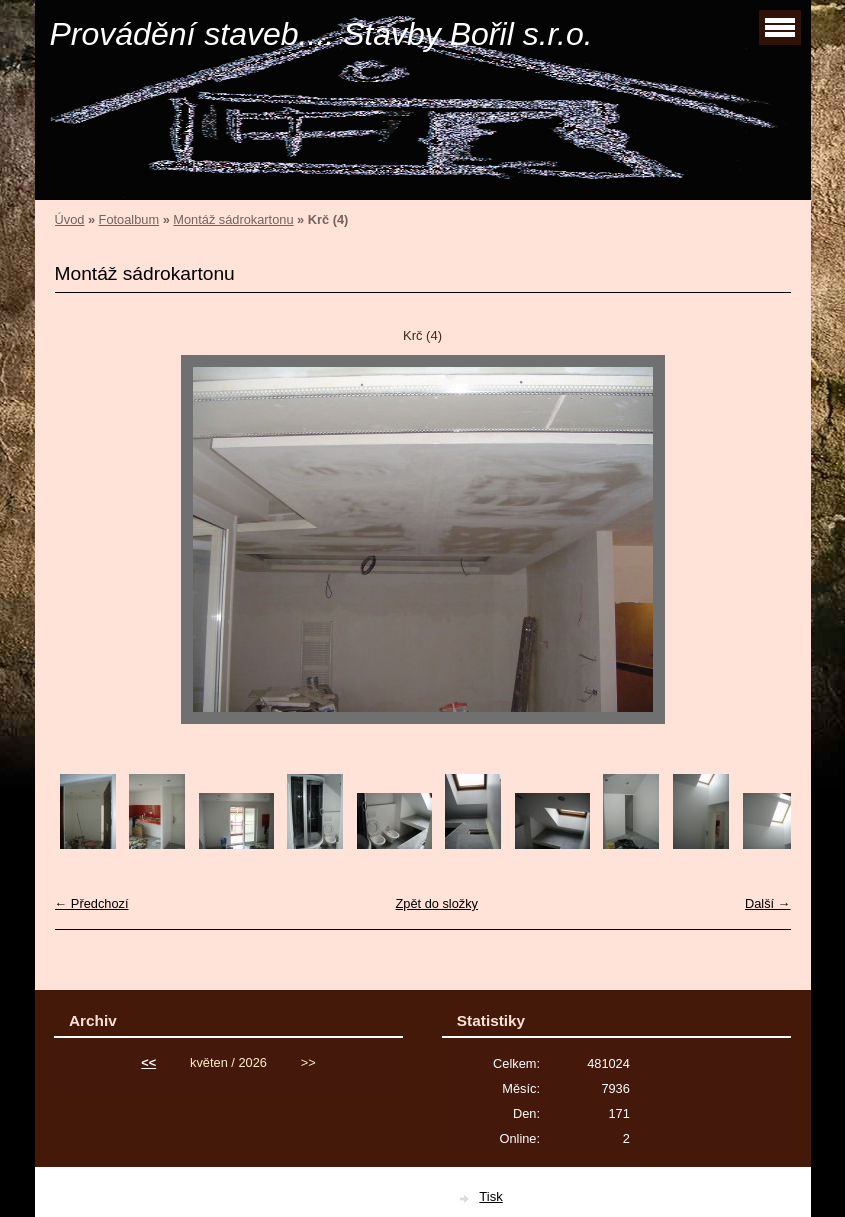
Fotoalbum (129, 219)
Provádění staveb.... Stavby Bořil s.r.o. (321, 34)
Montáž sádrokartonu (233, 219)
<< (148, 1062)
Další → (768, 903)
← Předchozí (92, 903)
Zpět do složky (436, 903)
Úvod (70, 219)
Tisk (490, 1196)
